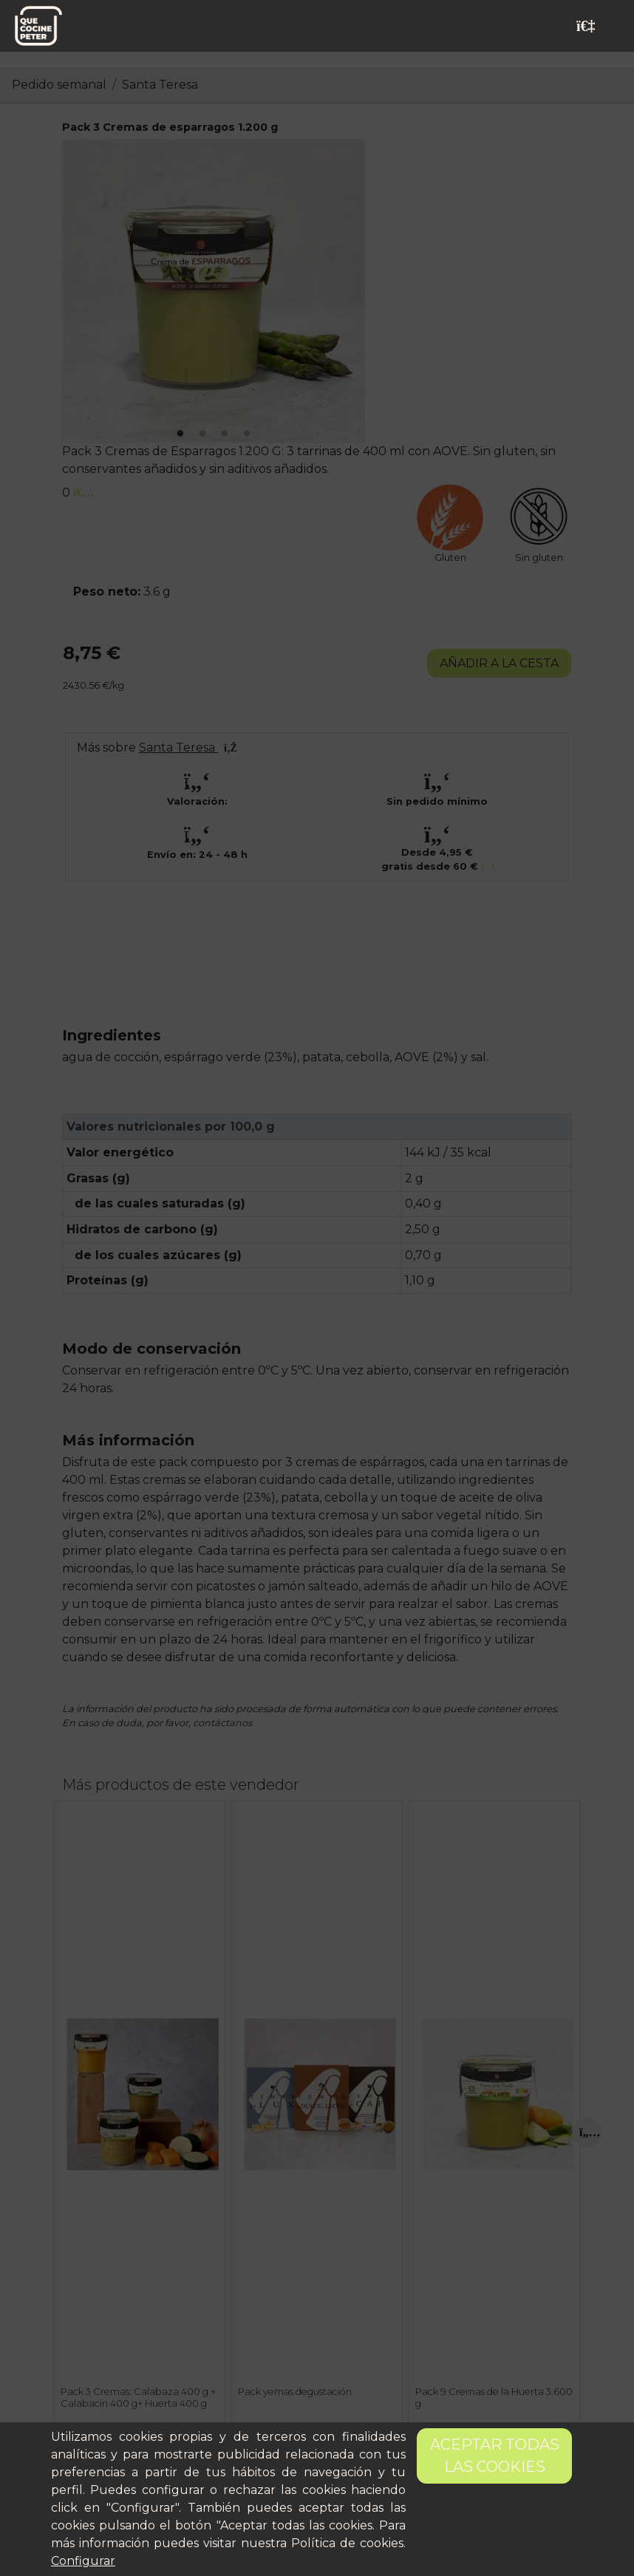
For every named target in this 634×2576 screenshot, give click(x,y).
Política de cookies (347, 2543)
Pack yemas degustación (295, 2391)
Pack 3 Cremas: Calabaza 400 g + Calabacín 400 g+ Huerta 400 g (138, 2397)
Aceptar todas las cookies (494, 2456)
